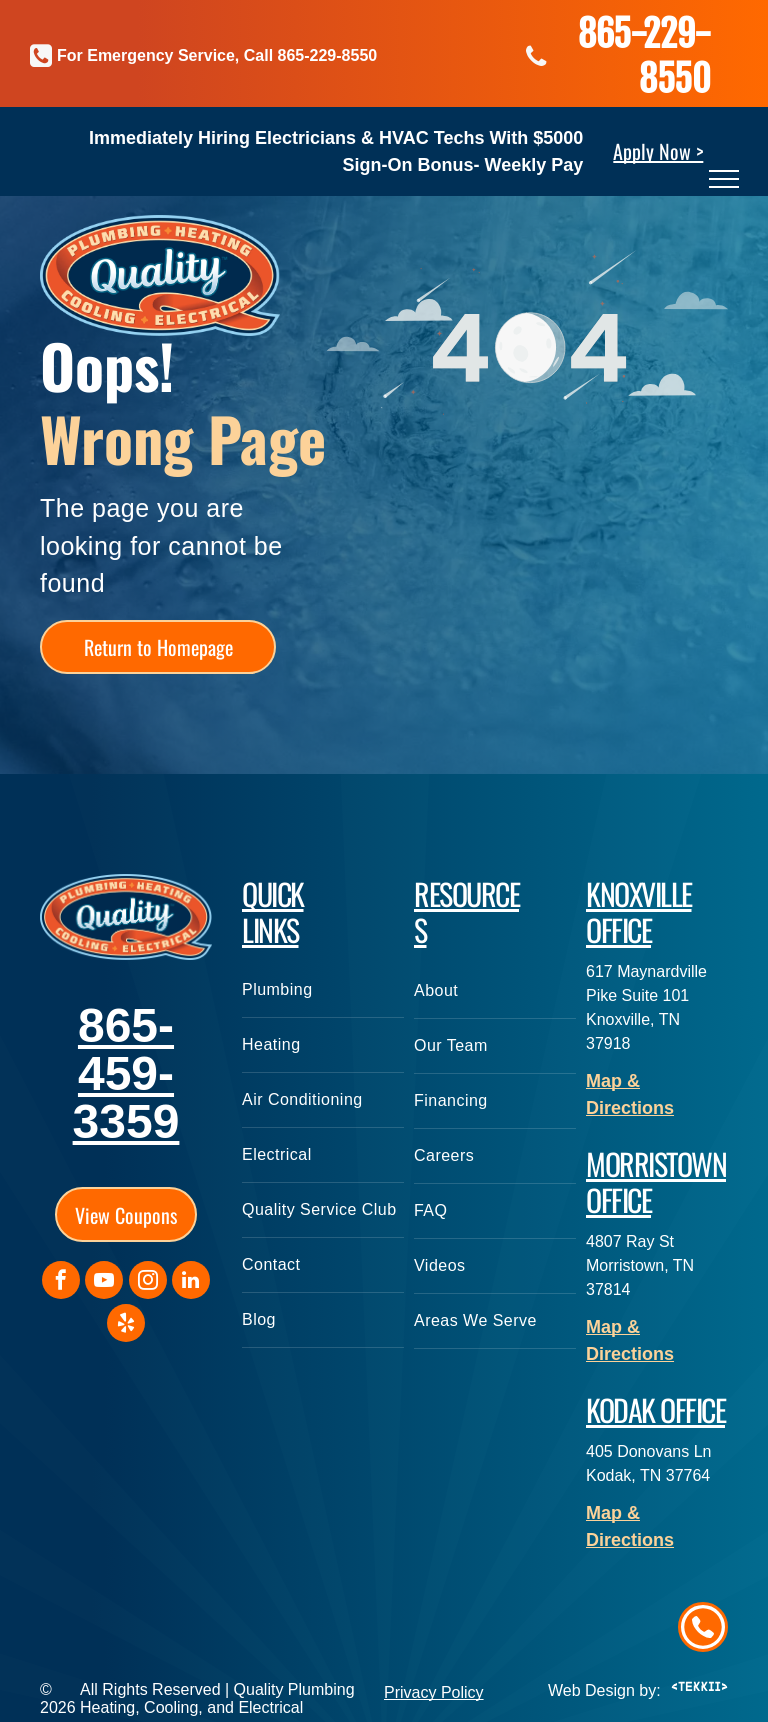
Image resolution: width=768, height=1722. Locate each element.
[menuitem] (323, 990)
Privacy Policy (434, 1692)
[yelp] (126, 1325)
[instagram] (148, 1282)
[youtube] (104, 1282)
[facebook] (61, 1282)
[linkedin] (191, 1282)
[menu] (724, 179)
